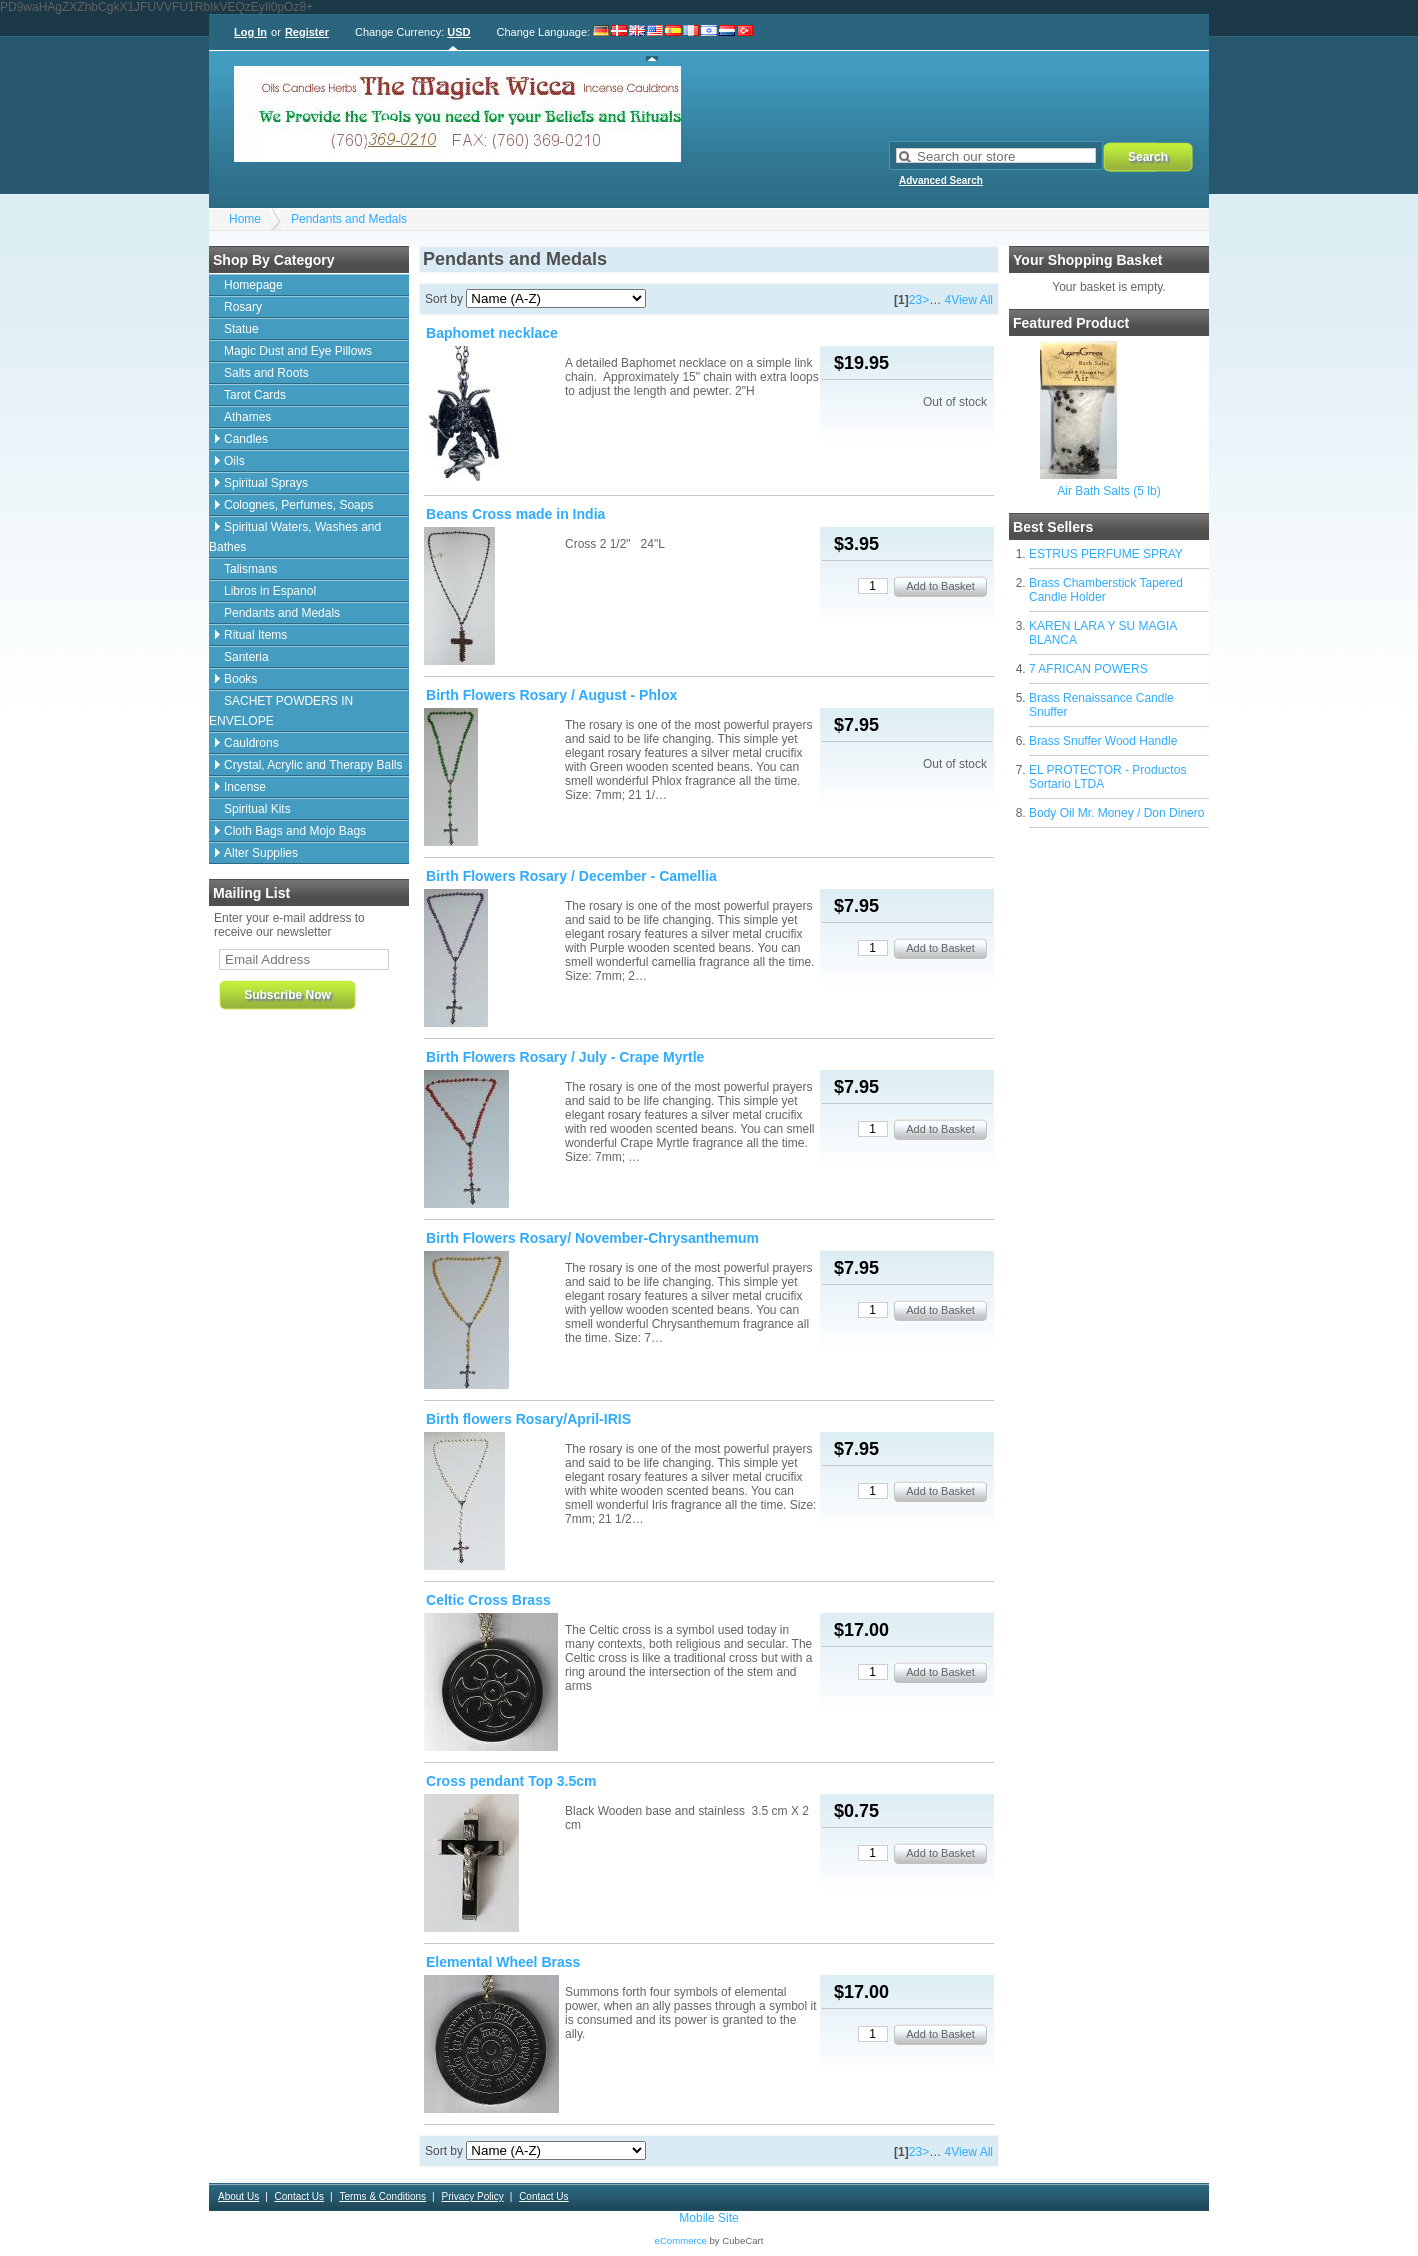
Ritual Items (255, 635)
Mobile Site (708, 2218)
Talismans (250, 569)
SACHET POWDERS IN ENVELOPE (281, 711)
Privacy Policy (472, 2196)
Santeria (246, 657)
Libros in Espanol (270, 591)
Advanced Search (941, 180)
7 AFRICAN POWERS (1088, 669)
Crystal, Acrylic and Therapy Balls (313, 765)
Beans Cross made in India (515, 514)
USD (458, 32)
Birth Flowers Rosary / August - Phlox (551, 695)
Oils (234, 461)
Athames (247, 417)
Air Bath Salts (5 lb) (1108, 491)
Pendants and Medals (349, 219)
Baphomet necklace (492, 333)
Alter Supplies (261, 853)
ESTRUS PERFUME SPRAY (1106, 554)
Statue (241, 329)
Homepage (253, 285)
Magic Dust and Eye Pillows (298, 351)
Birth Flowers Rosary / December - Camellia (571, 876)
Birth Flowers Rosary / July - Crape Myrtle (565, 1057)
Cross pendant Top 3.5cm (511, 1781)
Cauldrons (251, 743)
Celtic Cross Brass (488, 1600)
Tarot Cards (255, 395)
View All (972, 300)
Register (307, 32)
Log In (250, 32)
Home (245, 219)
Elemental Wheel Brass (503, 1962)
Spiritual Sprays (266, 483)
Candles (246, 439)
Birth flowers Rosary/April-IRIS (528, 1419)
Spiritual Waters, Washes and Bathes (295, 537)
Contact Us (299, 2196)
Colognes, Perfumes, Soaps (298, 505)
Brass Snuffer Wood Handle (1103, 741)
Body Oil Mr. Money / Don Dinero (1116, 813)
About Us (238, 2196)
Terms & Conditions (382, 2196)
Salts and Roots (266, 373)
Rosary (243, 307)
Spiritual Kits (257, 809)
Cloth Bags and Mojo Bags (295, 831)
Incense (245, 787)
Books (240, 679)
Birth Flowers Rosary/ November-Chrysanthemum (592, 1238)
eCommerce (681, 2240)
